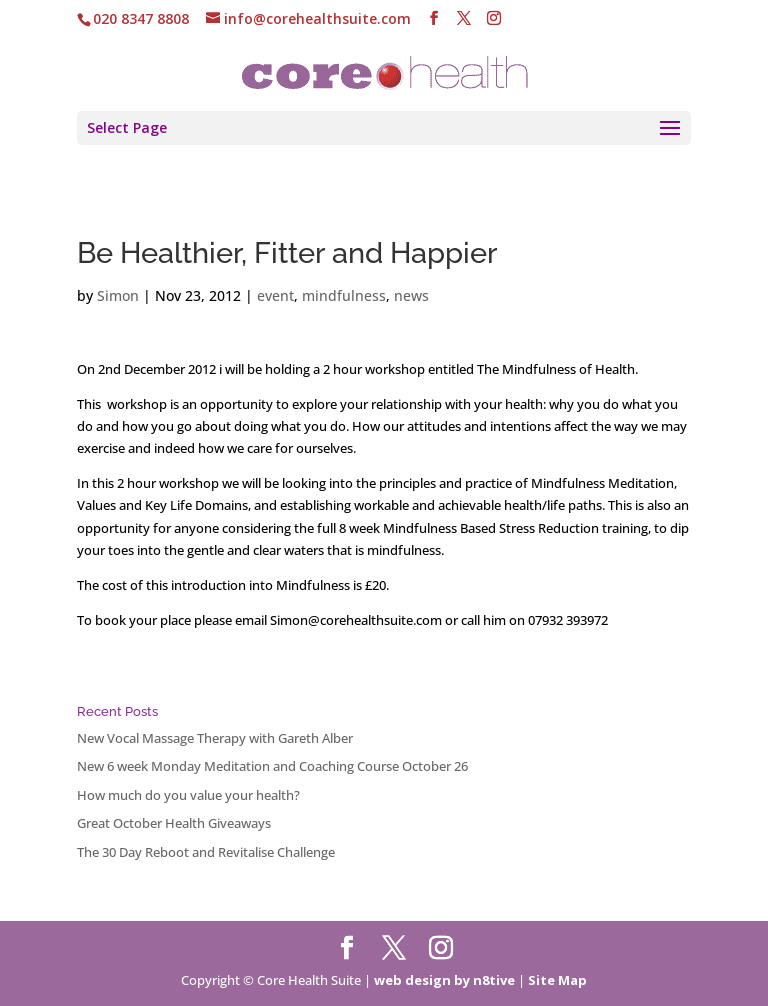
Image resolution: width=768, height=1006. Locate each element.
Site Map (557, 980)
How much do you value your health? (188, 795)
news (411, 295)
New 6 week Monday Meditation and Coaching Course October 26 (272, 766)
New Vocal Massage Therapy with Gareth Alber (215, 738)
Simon (118, 295)
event (275, 295)
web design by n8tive (444, 980)
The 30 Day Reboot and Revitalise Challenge (206, 852)
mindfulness (344, 295)
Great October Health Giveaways (174, 823)
